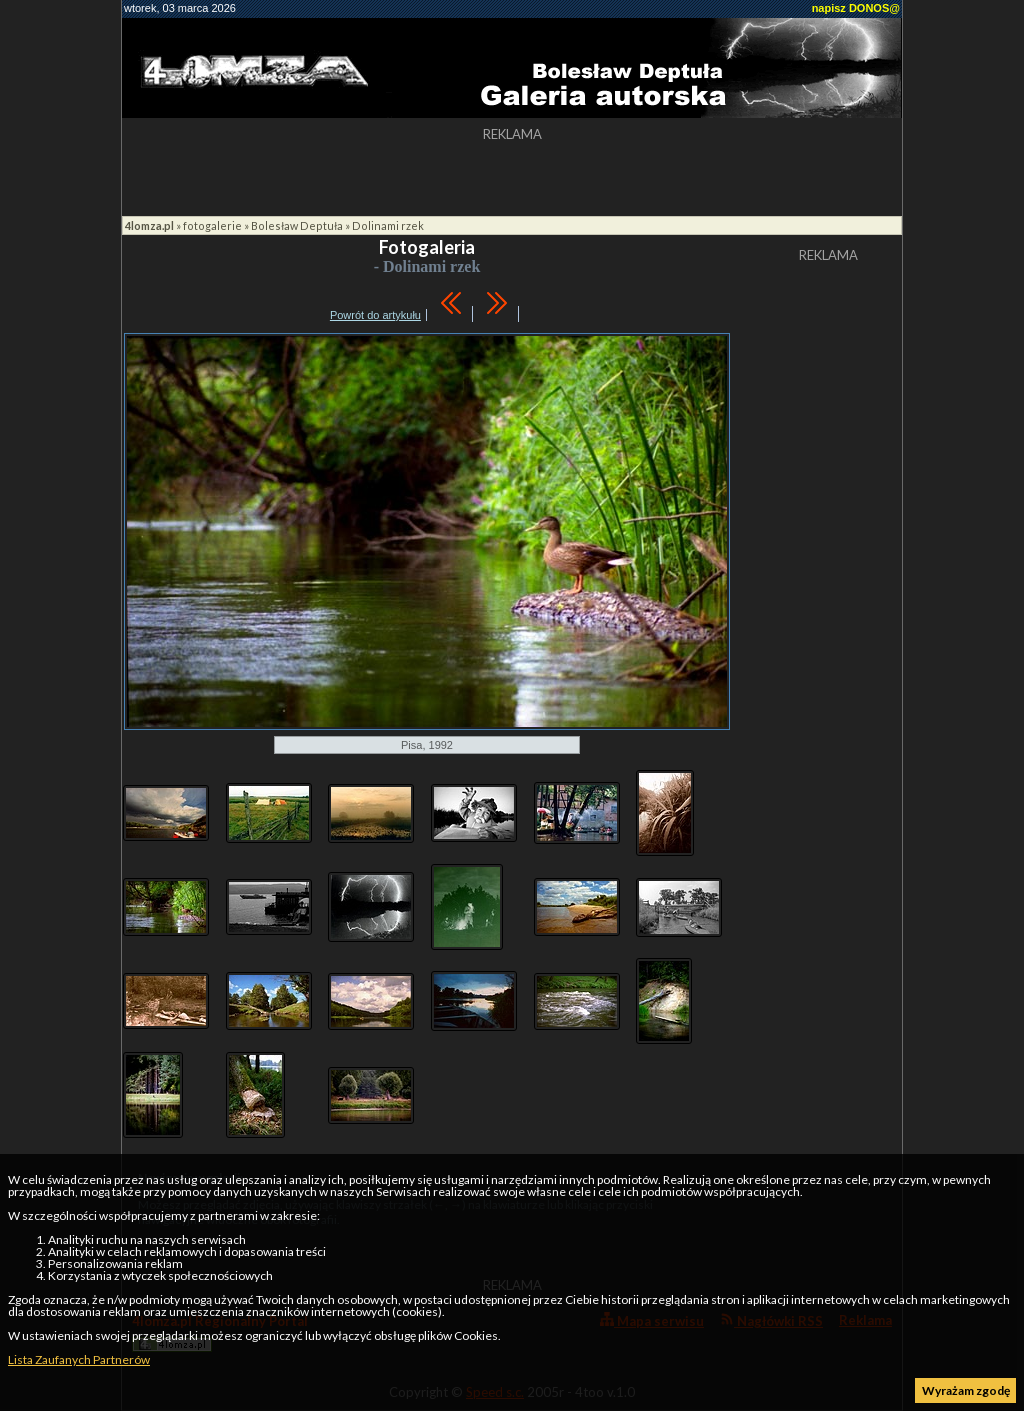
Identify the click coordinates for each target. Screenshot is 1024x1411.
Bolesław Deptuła (297, 225)
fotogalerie (212, 225)
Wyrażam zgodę (966, 1390)
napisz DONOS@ (856, 8)
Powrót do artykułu (375, 315)
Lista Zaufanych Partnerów (79, 1359)
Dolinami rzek (388, 225)
